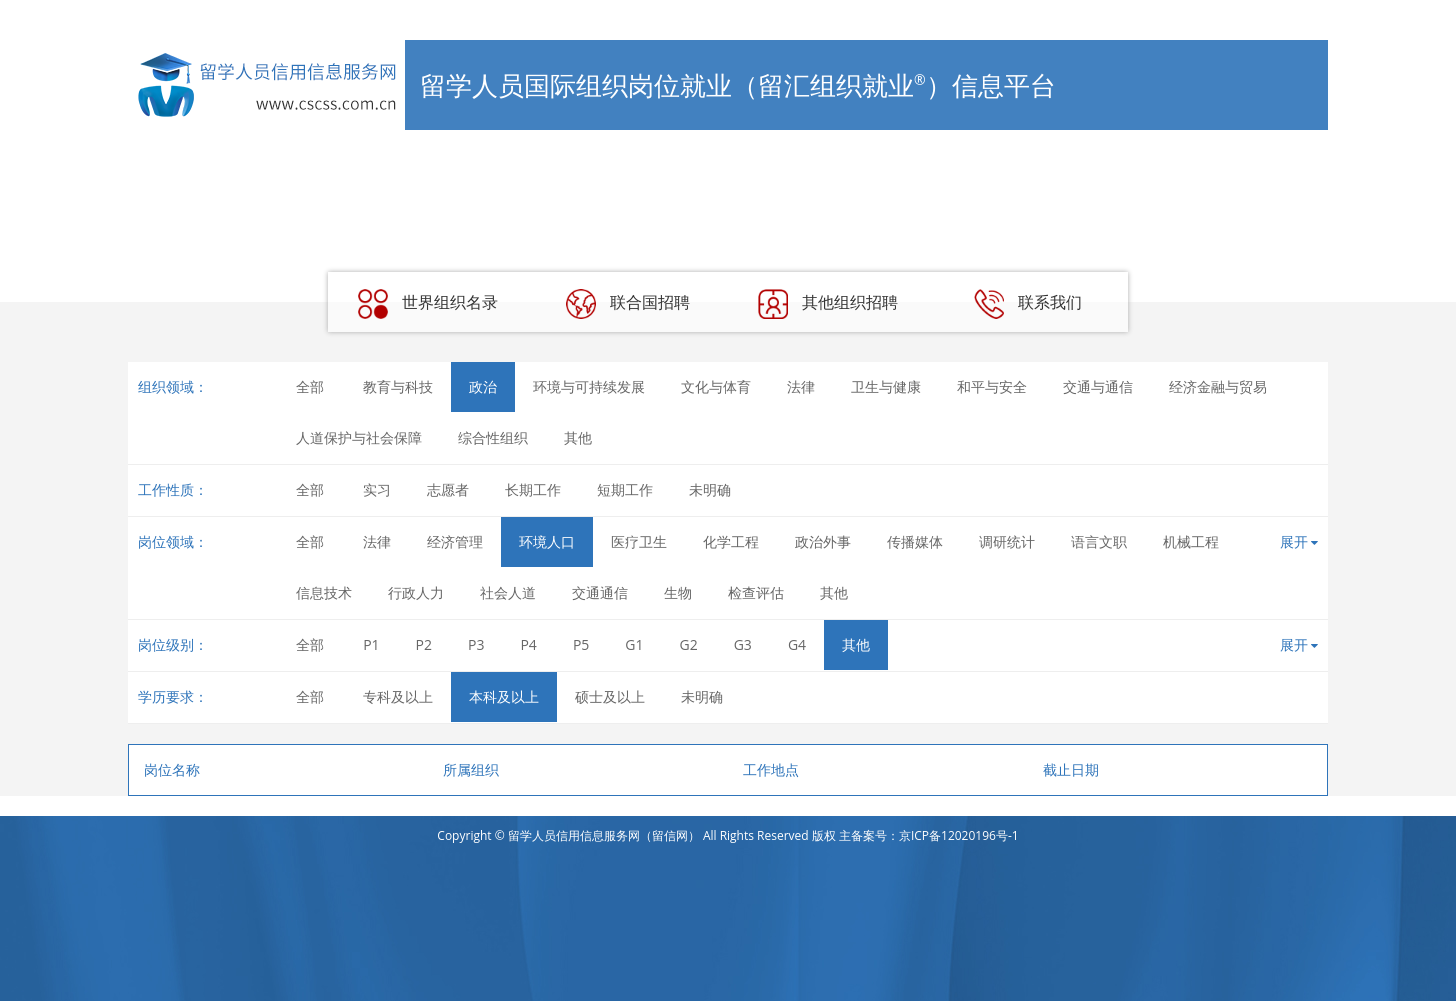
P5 (581, 644)
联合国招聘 (628, 304)
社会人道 (508, 592)
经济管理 (455, 541)
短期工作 (625, 489)
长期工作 (533, 489)
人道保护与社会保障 (359, 437)
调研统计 (1007, 541)
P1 (371, 644)
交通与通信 (1098, 386)
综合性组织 (493, 437)
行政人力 (416, 592)
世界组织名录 (428, 304)
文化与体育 (716, 386)
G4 (797, 644)
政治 (483, 386)
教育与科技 (398, 386)
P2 (424, 644)
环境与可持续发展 (589, 386)
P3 (476, 644)
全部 (310, 386)
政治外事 (823, 541)
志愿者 (448, 489)
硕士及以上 (610, 696)
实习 (377, 489)
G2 (689, 644)
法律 (801, 386)
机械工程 (1191, 541)
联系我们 (1028, 304)
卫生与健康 (886, 386)
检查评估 (756, 592)
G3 (743, 644)
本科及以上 (504, 696)
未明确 (710, 489)
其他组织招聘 (828, 304)
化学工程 (731, 541)
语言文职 (1099, 541)
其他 (578, 437)
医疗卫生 (639, 541)
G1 (634, 644)
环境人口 (547, 541)
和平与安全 (992, 386)
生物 (678, 592)
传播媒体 (915, 541)
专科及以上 (398, 696)
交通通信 (600, 592)
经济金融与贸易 (1218, 386)
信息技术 (324, 592)
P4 (528, 644)
